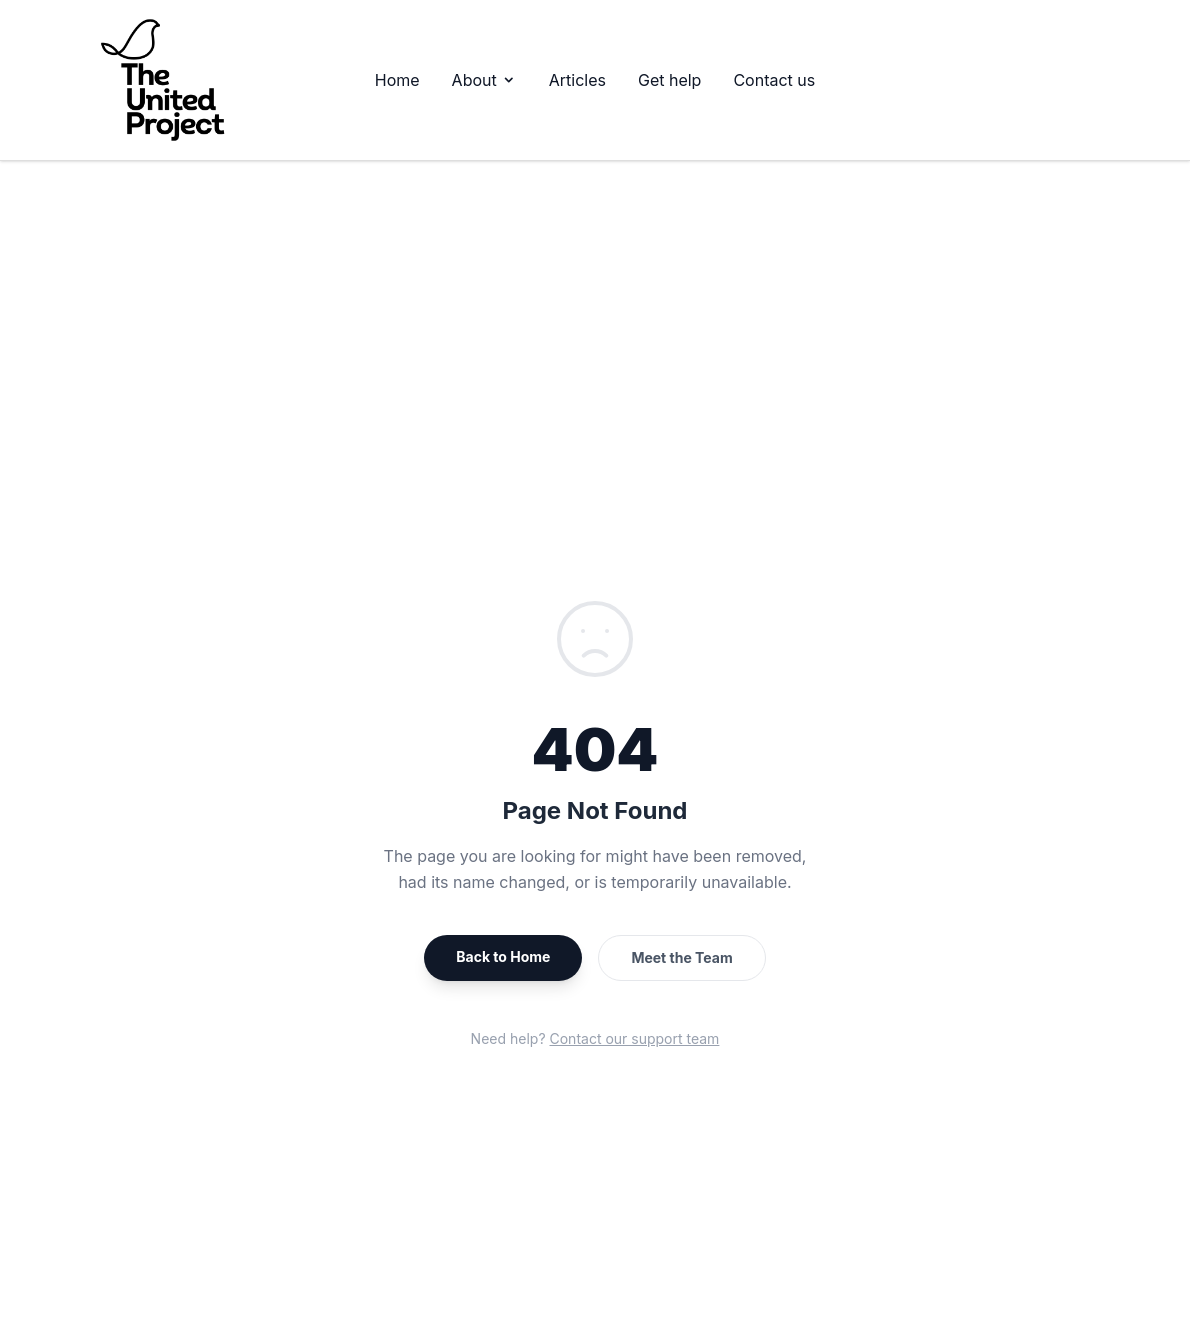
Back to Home (503, 956)
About (484, 80)
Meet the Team (681, 957)
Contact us (774, 80)
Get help (669, 80)
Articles (577, 80)
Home (397, 80)
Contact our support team (635, 1038)
